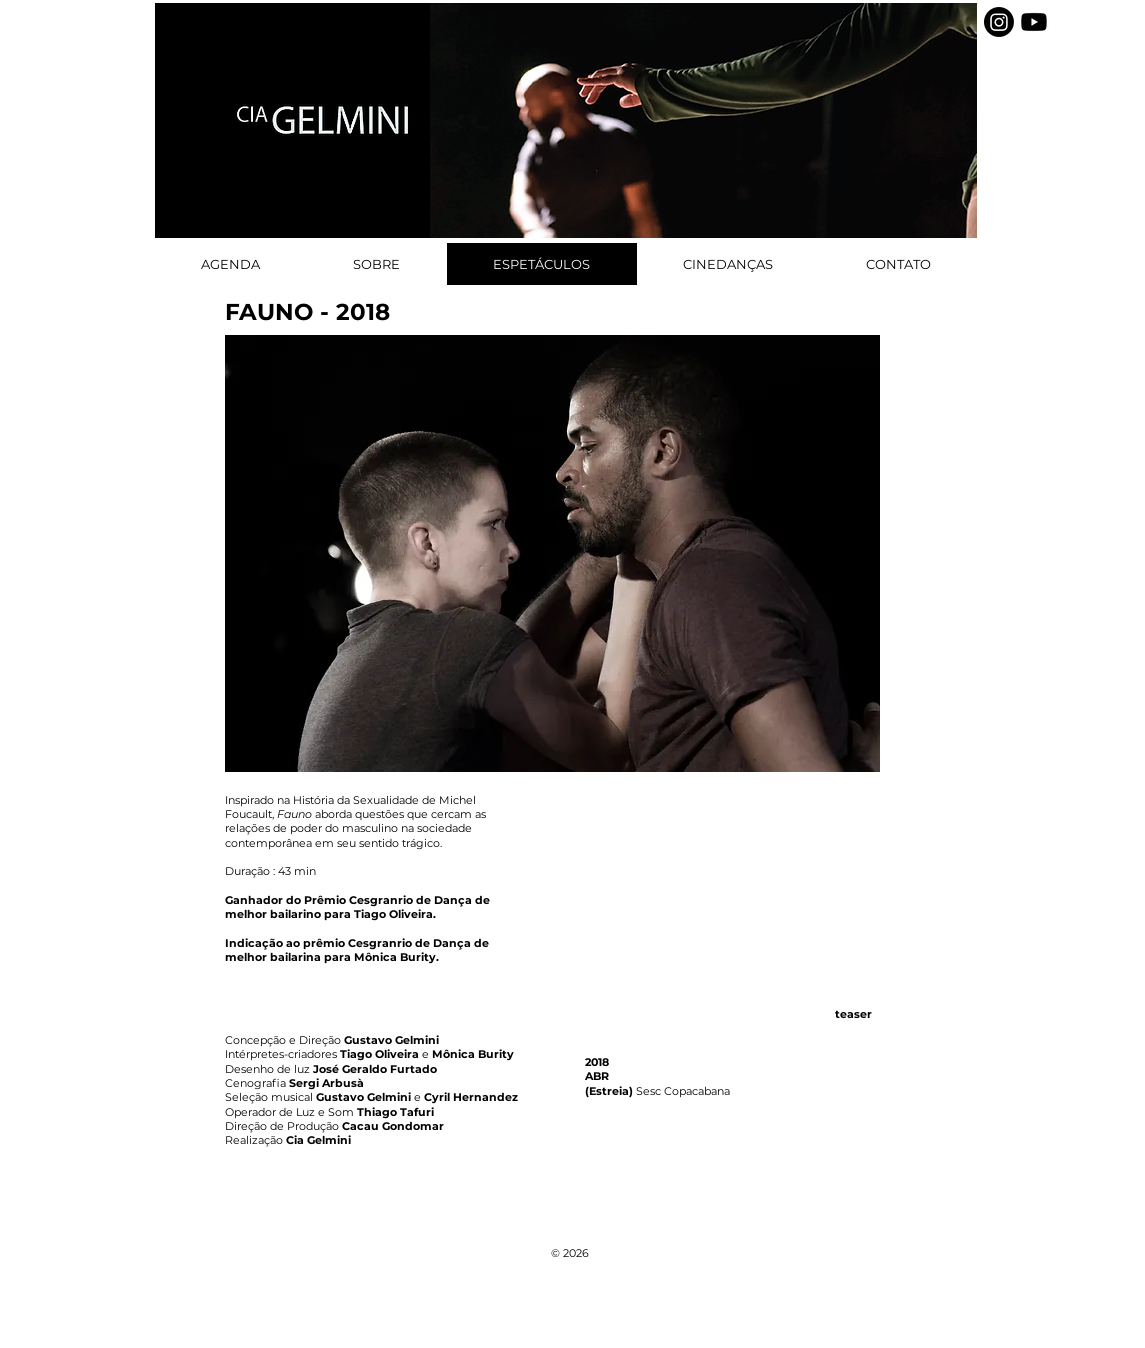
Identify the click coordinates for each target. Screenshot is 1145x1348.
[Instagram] (999, 22)
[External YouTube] (732, 890)
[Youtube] (1034, 22)
